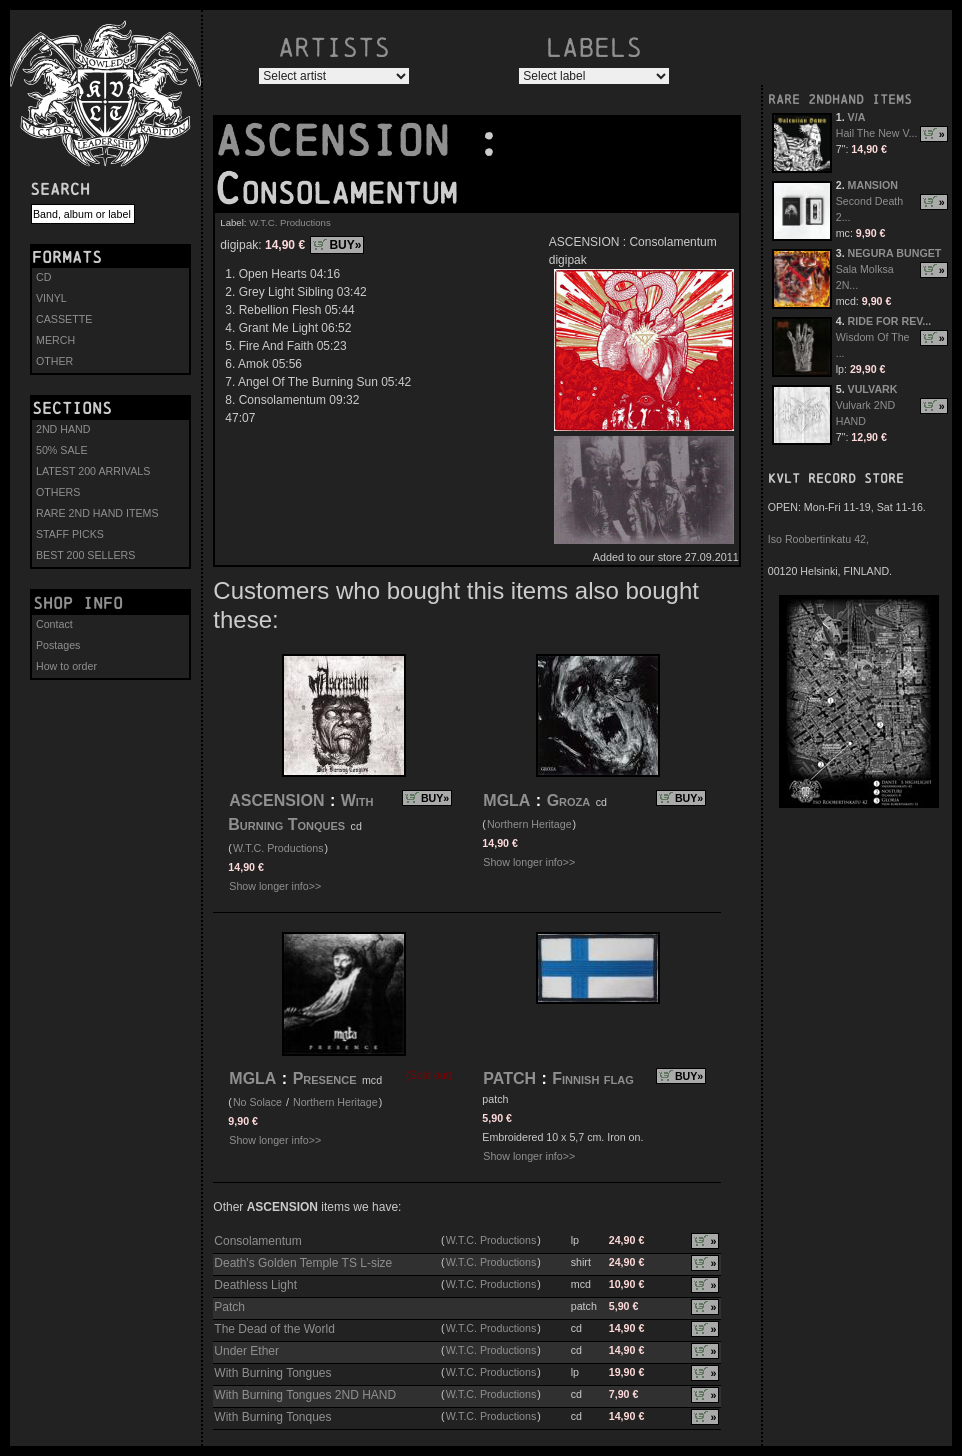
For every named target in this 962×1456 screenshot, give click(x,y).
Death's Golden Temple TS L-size (303, 1263)
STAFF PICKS (70, 534)
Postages (58, 645)
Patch (229, 1307)
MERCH (55, 340)
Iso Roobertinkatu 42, (818, 539)
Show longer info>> (275, 886)
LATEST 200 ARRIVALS (93, 471)
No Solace (257, 1102)
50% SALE (62, 450)
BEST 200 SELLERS (85, 555)
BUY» (345, 245)
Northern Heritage (529, 824)
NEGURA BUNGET (895, 253)
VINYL (51, 298)
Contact (54, 624)
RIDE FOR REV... (890, 321)
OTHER (54, 361)
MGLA (506, 800)
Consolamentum (257, 1241)
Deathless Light (255, 1285)
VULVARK (873, 389)
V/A (857, 117)
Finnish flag (592, 1078)
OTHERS (58, 492)
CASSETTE (64, 319)
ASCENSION (345, 141)
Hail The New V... (877, 133)
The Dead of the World (274, 1329)
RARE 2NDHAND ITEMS (840, 99)
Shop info (78, 603)
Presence (325, 1078)
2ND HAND (63, 429)
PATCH (509, 1078)
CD (43, 277)
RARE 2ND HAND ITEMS (97, 513)
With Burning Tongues (272, 1373)
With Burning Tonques (272, 1417)
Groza (569, 800)
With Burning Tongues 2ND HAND (305, 1395)
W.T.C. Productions (290, 222)
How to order (66, 666)
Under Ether (246, 1351)
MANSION (873, 185)
